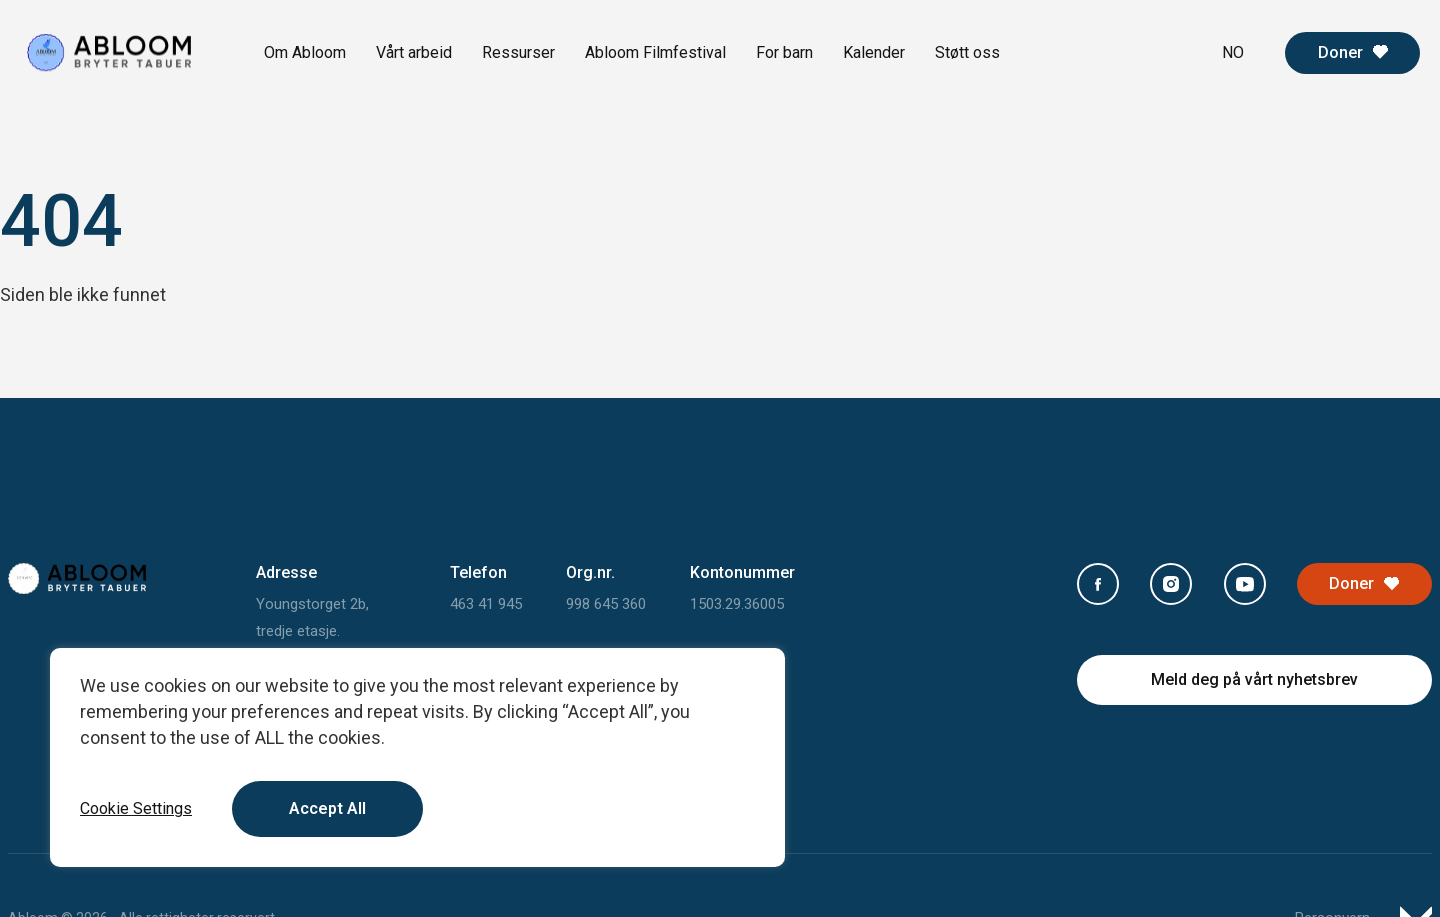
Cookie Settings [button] (136, 808)
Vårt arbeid (414, 52)
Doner (1340, 52)
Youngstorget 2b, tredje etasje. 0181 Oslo (312, 631)
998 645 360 (606, 604)
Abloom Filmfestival (655, 52)
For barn (784, 52)
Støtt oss (967, 52)
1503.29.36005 (737, 604)
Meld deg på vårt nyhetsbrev (1254, 679)
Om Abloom (305, 52)
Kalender (874, 52)
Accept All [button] (327, 808)
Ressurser (518, 52)
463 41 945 (486, 604)
